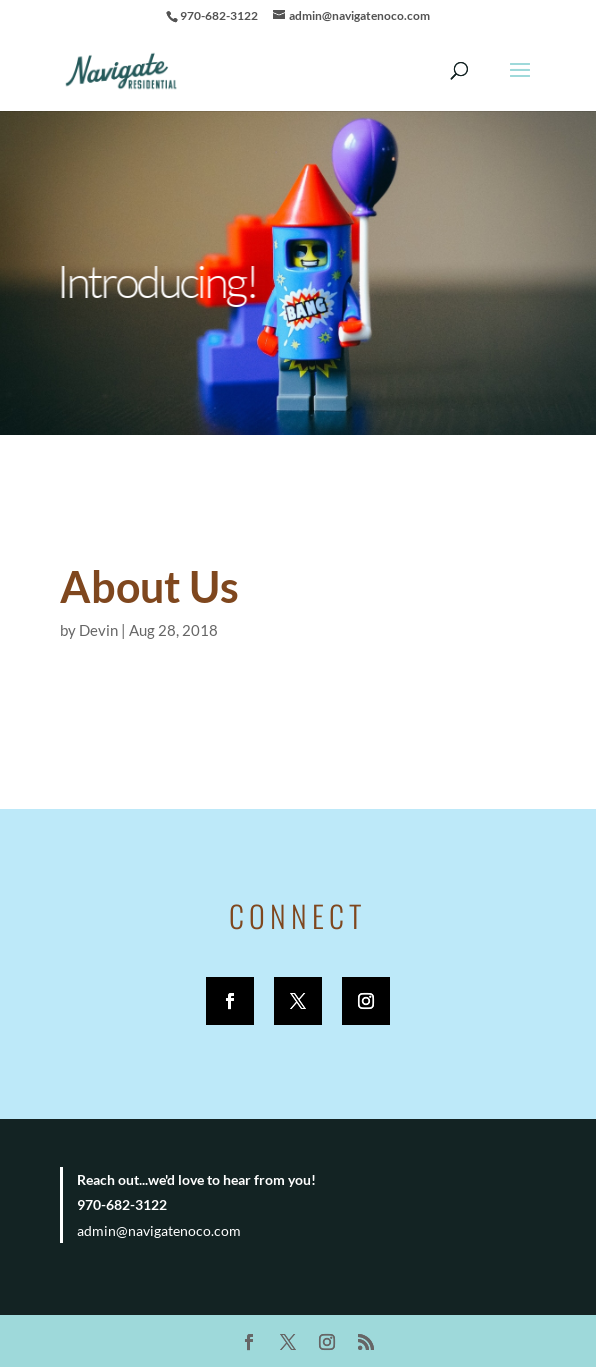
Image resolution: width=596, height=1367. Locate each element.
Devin (98, 630)
